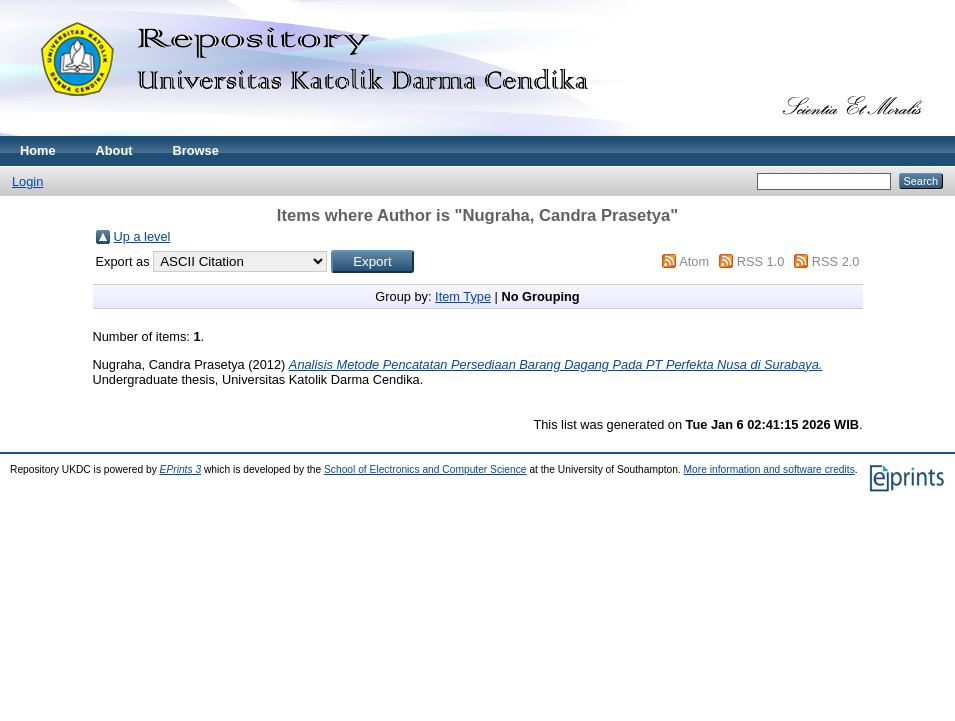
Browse (196, 150)
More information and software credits (769, 469)
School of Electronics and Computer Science (425, 469)
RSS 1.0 (761, 261)
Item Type (463, 296)
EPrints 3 (181, 469)
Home (38, 150)
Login (27, 181)
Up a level (142, 236)
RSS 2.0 (836, 261)
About (114, 150)
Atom (694, 261)
